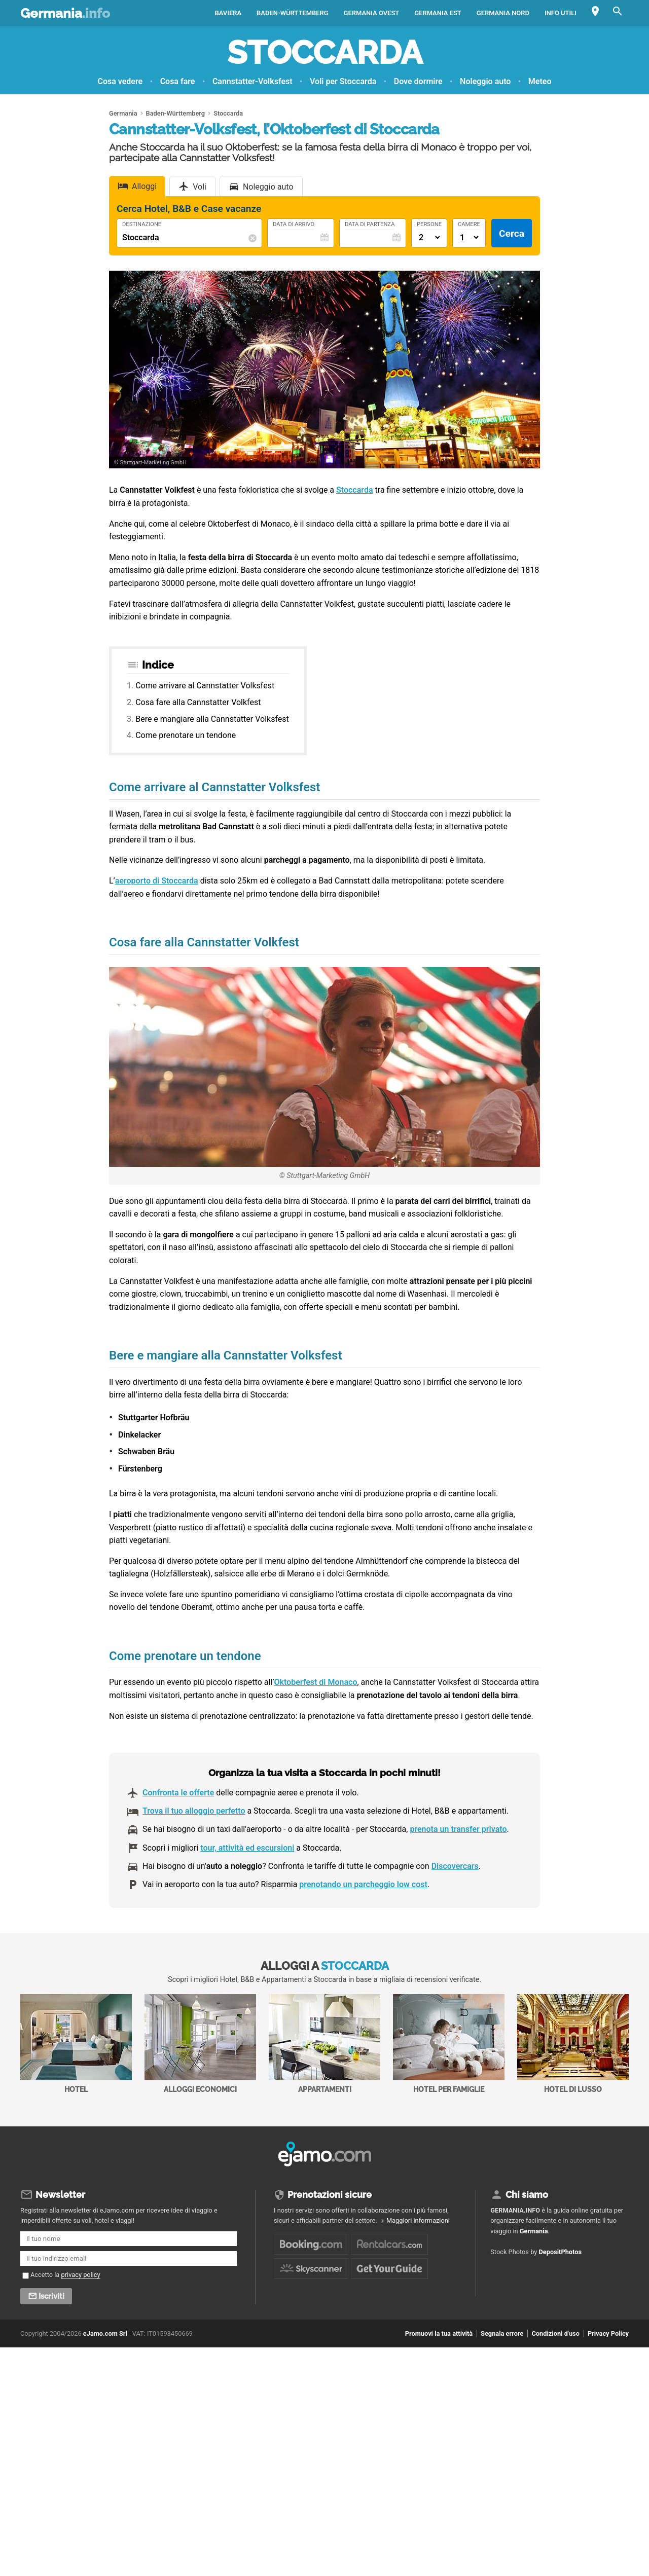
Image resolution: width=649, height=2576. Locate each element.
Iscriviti (51, 2296)
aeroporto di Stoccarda (156, 881)
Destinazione (141, 225)
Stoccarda (324, 52)
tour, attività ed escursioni (247, 1848)
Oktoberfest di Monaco (315, 1682)
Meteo (540, 81)
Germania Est (437, 13)
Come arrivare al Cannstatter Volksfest (204, 685)
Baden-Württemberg (292, 13)
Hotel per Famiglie (448, 2043)
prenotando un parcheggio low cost (363, 1884)
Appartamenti (324, 2043)
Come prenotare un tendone (185, 735)
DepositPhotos (560, 2252)
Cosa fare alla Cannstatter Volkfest (198, 702)
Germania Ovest (372, 13)
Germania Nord (503, 13)
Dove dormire (418, 81)
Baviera (227, 13)
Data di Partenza (369, 225)
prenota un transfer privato (458, 1829)
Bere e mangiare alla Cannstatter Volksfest (212, 719)
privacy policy (80, 2274)
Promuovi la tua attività (439, 2333)
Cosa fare (177, 81)
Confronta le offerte (178, 1792)
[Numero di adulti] (429, 237)
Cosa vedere (120, 81)
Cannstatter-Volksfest (252, 81)
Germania (65, 13)
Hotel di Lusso (573, 2043)
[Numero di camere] (469, 237)
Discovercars (455, 1866)
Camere (469, 225)
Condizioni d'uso (555, 2333)
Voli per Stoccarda (343, 81)
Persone (429, 225)
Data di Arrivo (293, 225)
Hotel (76, 2043)
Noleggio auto (485, 81)
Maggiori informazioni (418, 2220)
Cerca (511, 233)
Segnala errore (502, 2333)
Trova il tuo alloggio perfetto (193, 1811)
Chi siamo (527, 2194)
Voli (199, 187)
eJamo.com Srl (105, 2333)
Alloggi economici (200, 2043)
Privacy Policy (608, 2333)
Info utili (560, 13)
